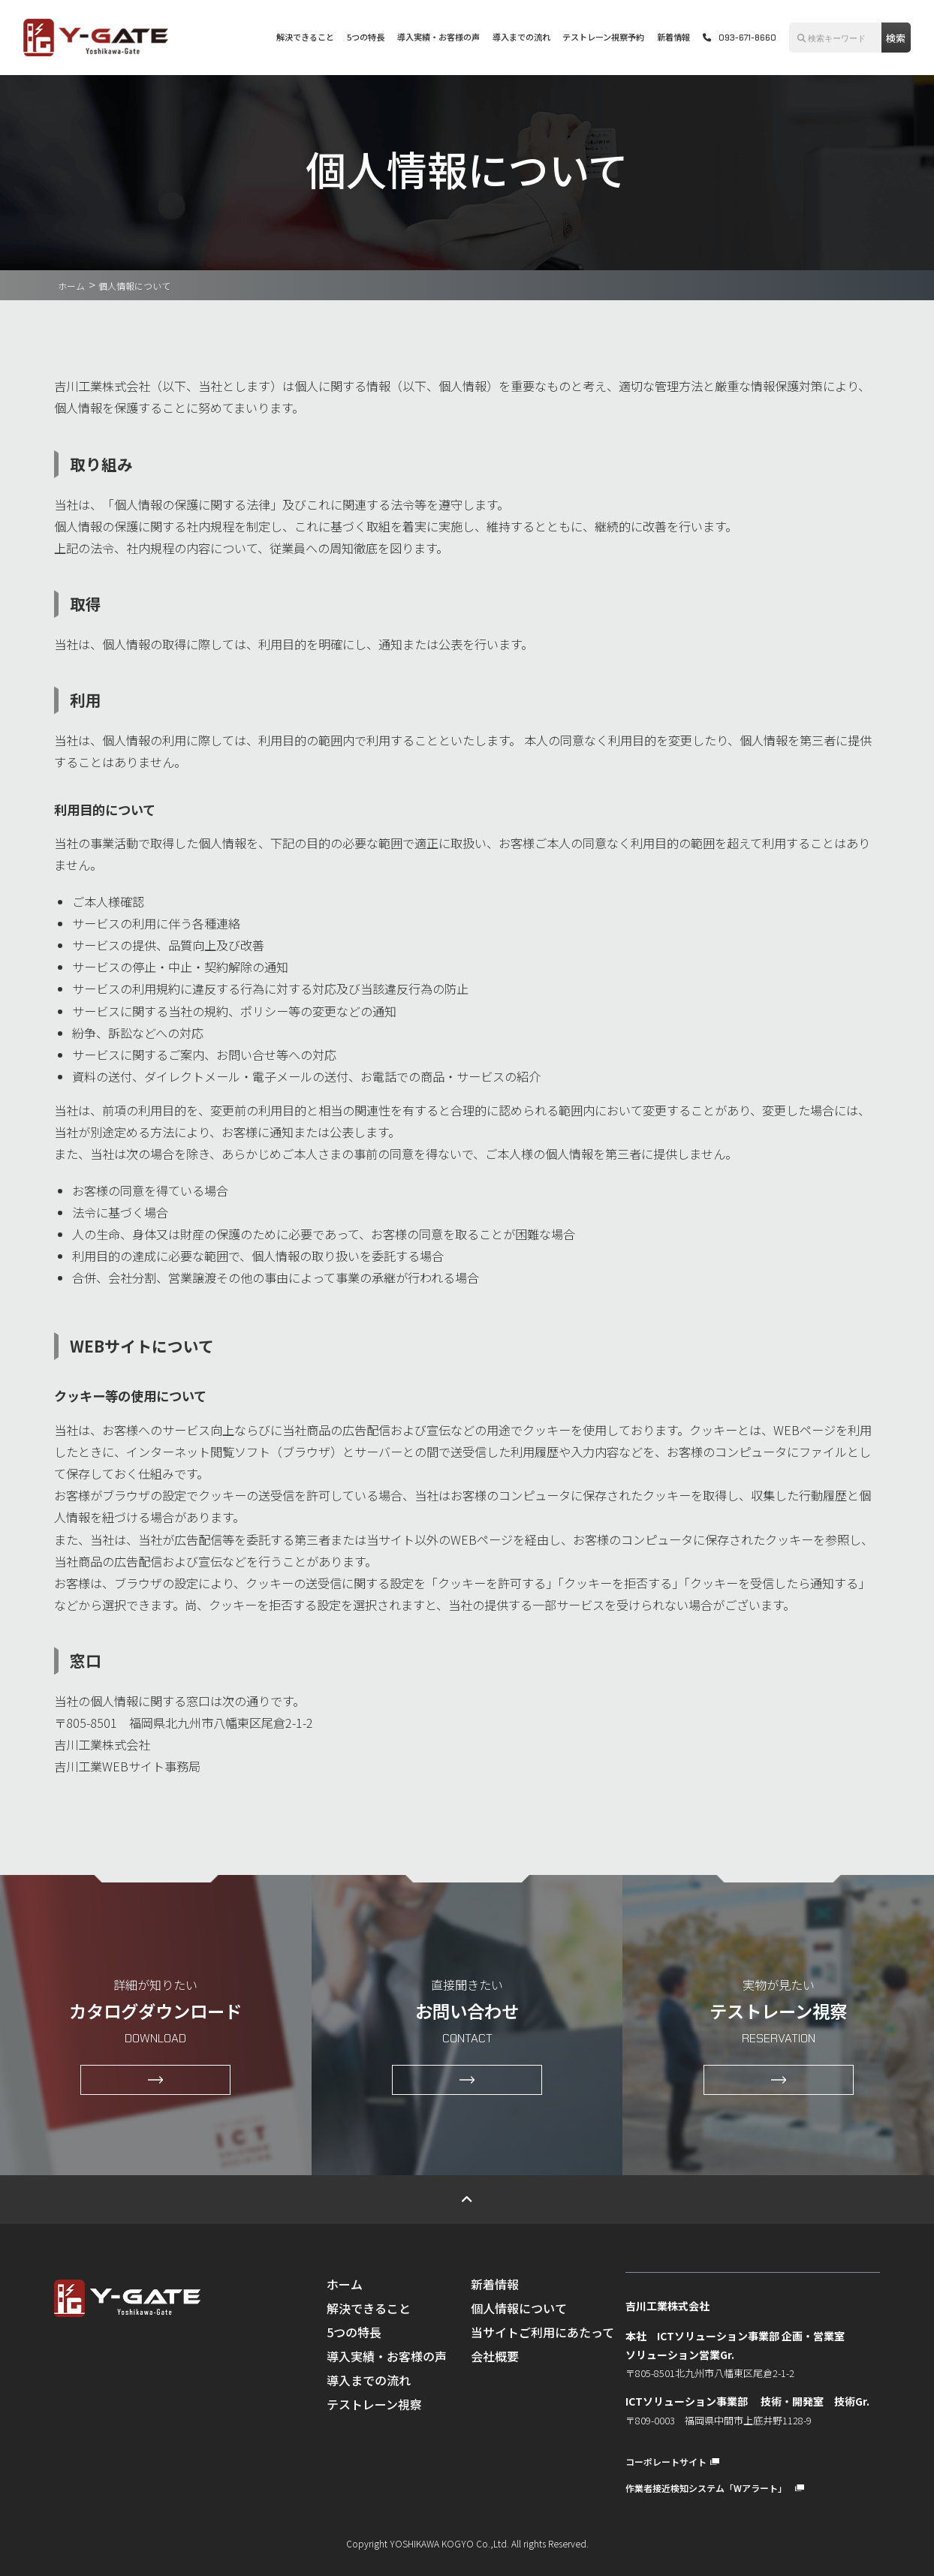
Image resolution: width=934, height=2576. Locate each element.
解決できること (305, 37)
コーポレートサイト (672, 2461)
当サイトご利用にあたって (542, 2332)
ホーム (71, 285)
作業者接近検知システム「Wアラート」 (714, 2487)
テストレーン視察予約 (603, 37)
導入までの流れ (521, 37)
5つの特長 (365, 37)
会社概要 (495, 2356)
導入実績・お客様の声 (438, 37)
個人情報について (519, 2308)
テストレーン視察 (374, 2404)
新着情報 (673, 37)
